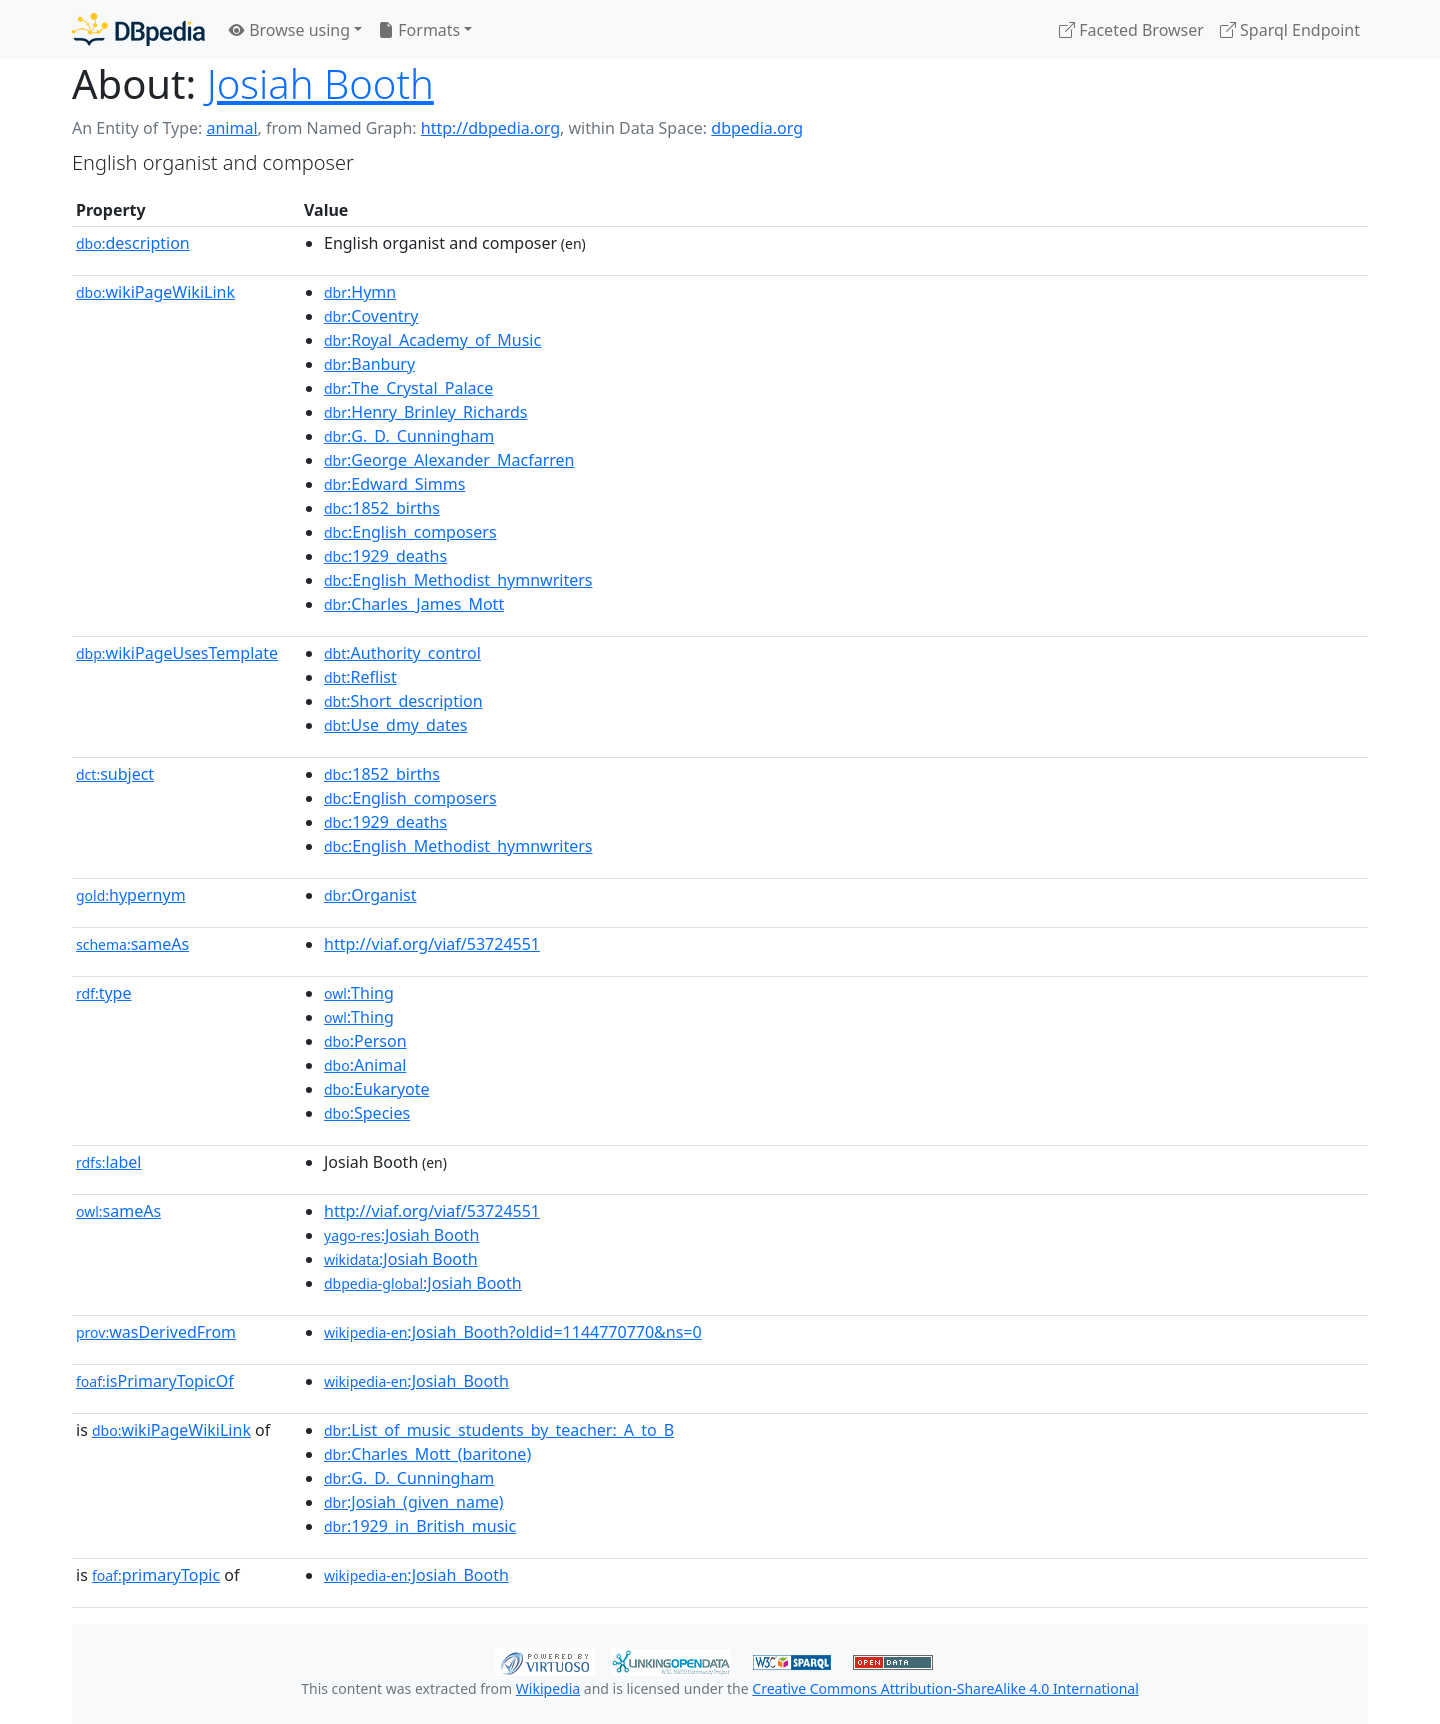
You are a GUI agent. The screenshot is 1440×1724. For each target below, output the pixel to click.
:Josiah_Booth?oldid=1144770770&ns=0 (513, 1332)
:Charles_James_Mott (414, 604)
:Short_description (403, 701)
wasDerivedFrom (156, 1332)
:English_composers (410, 532)
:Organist (370, 895)
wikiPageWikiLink (155, 292)
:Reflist (360, 677)
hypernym (131, 895)
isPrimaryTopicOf (155, 1381)
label (109, 1162)
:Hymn (360, 292)
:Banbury (369, 364)
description (133, 243)
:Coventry (371, 316)
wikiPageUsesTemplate (177, 653)
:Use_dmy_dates (395, 725)
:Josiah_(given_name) (414, 1502)
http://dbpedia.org (490, 128)
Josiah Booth (320, 83)
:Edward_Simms (394, 484)
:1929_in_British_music (420, 1526)
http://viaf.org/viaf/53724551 (432, 944)
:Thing (359, 993)
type (104, 993)
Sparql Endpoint (1290, 30)
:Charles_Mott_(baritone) (427, 1454)
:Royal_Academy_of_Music (432, 340)
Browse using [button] (289, 30)
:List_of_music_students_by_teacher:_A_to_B (499, 1430)
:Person (365, 1041)
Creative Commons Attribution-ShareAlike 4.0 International (945, 1688)
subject (115, 774)
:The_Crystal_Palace (408, 388)
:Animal (365, 1065)
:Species (367, 1113)
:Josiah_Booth (416, 1381)
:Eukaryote (377, 1089)
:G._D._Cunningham (409, 436)
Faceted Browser (1131, 30)
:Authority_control (402, 653)
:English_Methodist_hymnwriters (458, 580)
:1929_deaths (385, 556)
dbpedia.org (757, 128)
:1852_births (382, 508)
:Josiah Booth (401, 1235)
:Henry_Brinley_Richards (425, 412)
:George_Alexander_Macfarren (449, 460)
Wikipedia (548, 1688)
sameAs (132, 944)
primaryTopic (156, 1575)
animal (231, 128)
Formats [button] (419, 30)
